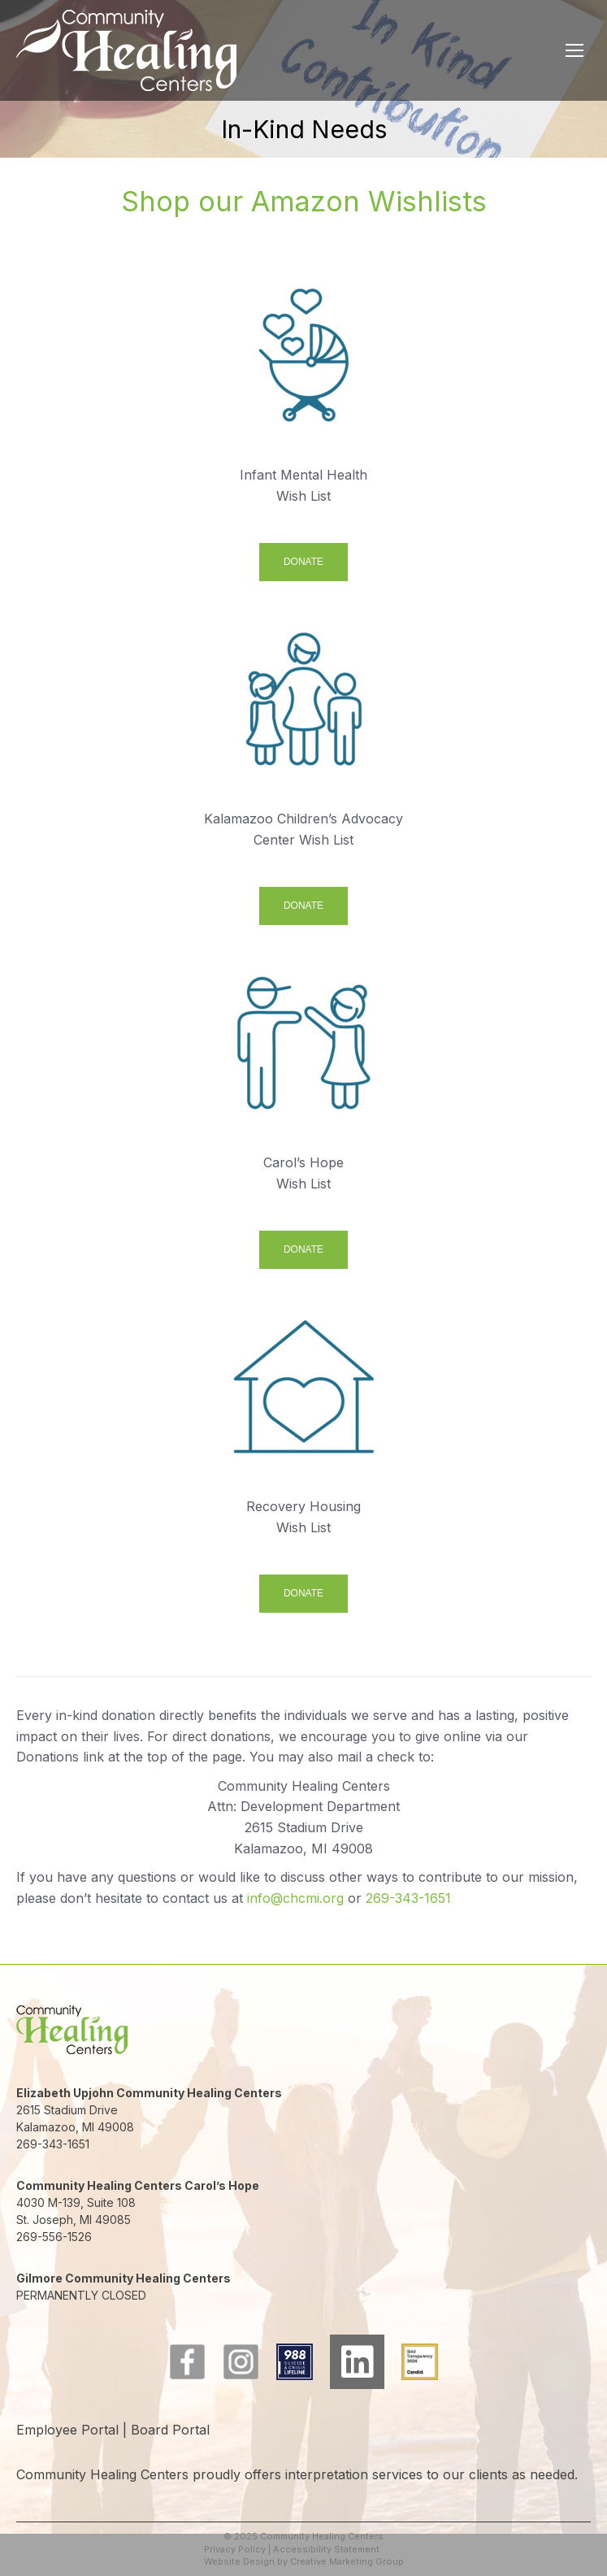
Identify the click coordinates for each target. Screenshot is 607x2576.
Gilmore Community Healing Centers (123, 2278)
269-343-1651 (408, 1898)
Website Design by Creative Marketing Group (304, 2561)
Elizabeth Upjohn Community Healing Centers (149, 2093)
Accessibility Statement (326, 2549)
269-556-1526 (54, 2237)
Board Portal (170, 2430)
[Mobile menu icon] (574, 50)
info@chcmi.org (295, 1898)
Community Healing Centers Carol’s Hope (137, 2185)
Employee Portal (67, 2430)
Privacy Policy (235, 2549)
